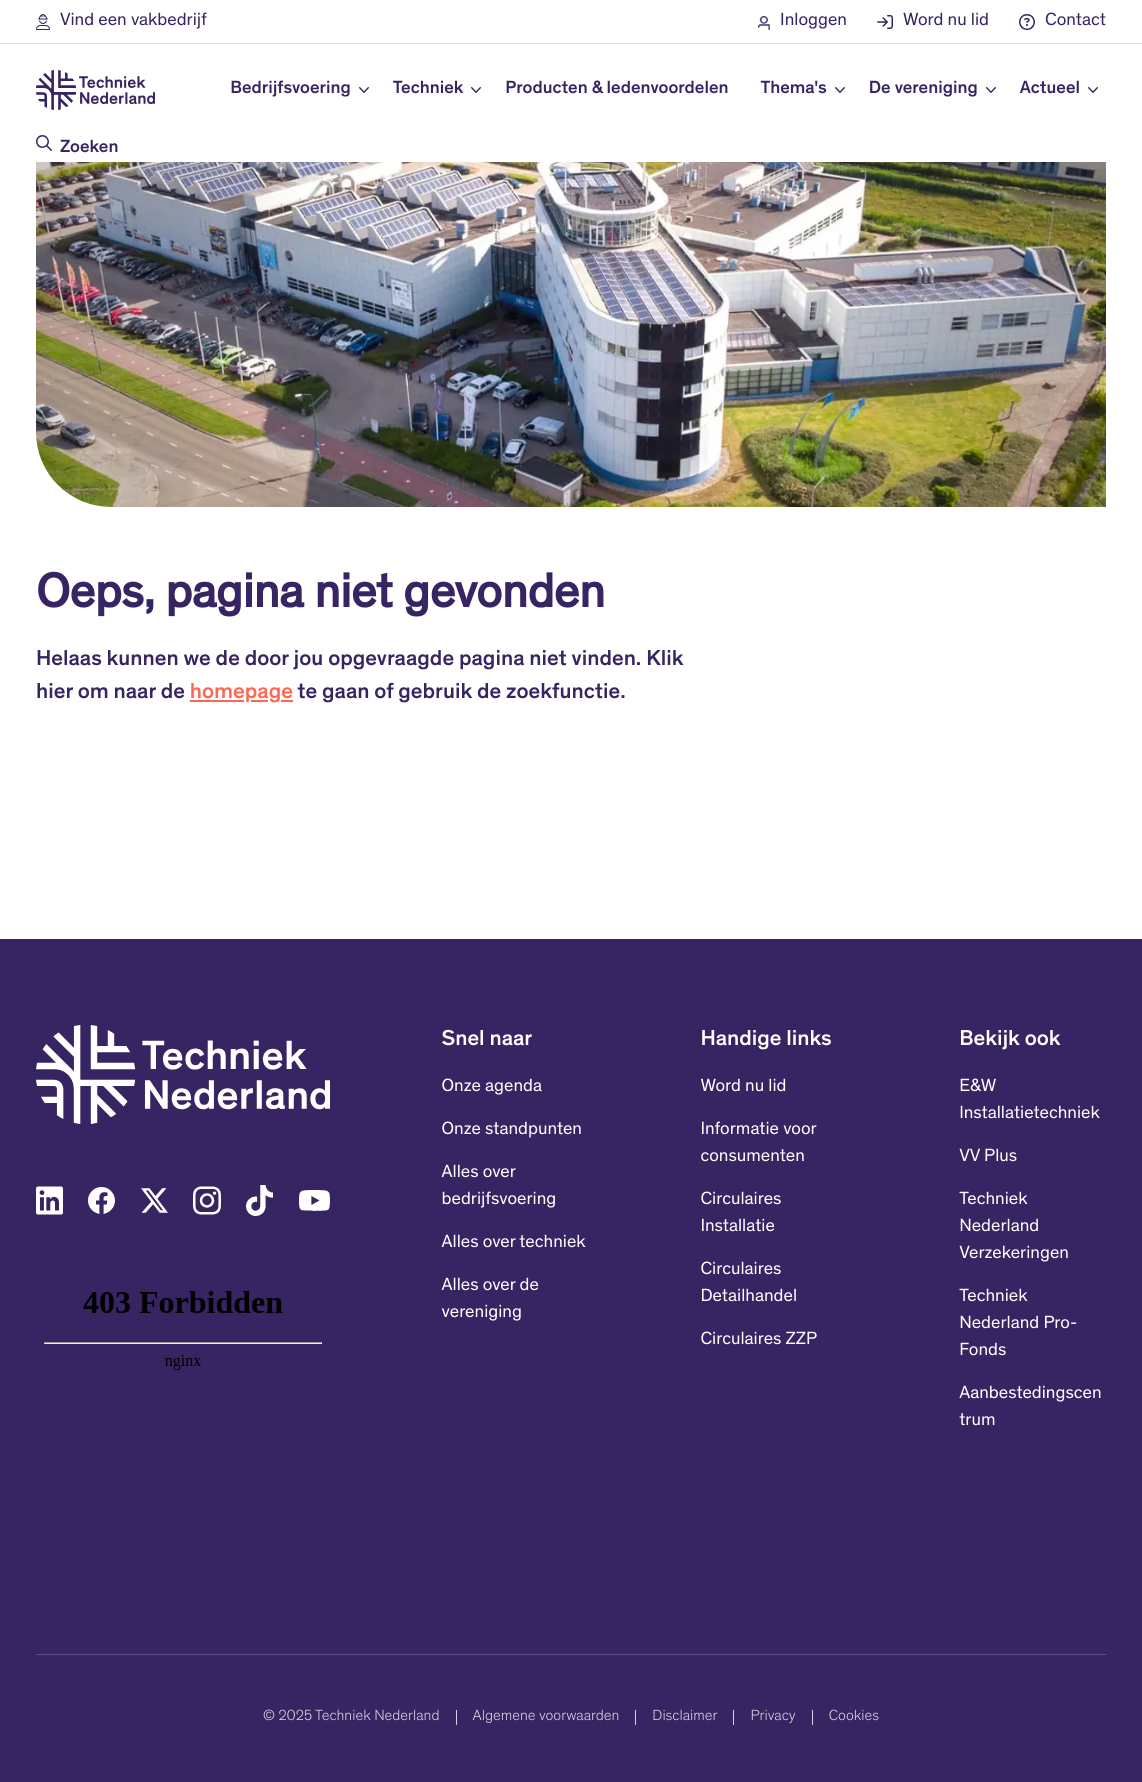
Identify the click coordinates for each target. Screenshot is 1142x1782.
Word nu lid (743, 1087)
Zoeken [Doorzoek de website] (89, 148)
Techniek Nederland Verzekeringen (1014, 1227)
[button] (121, 21)
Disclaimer (684, 1717)
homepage (241, 694)
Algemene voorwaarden (546, 1717)
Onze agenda (492, 1087)
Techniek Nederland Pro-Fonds (1018, 1324)
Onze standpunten (512, 1130)
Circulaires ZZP (758, 1340)
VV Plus (988, 1157)
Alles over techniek (514, 1243)
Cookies (854, 1717)
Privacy (772, 1717)
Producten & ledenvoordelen (616, 89)
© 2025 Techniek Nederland (351, 1717)
